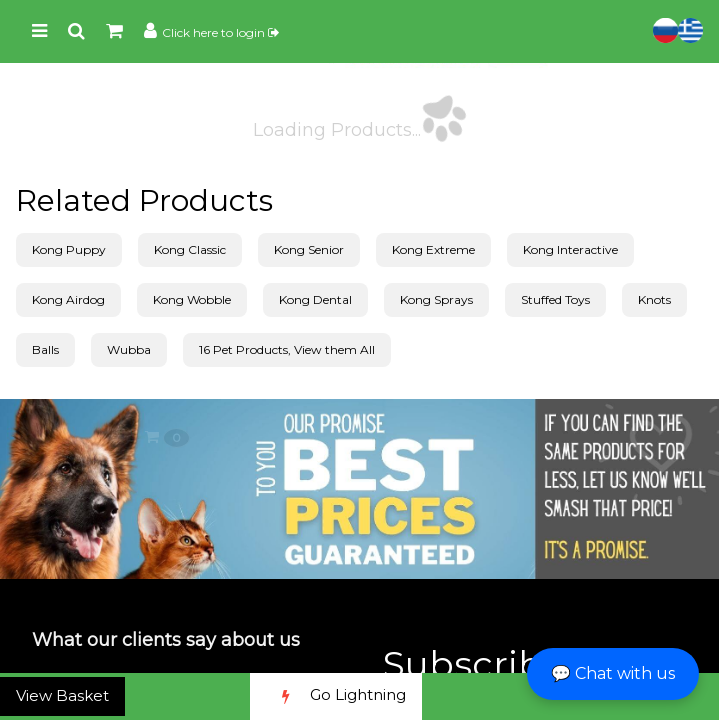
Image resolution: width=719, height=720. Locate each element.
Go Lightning (336, 696)
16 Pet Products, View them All (287, 349)
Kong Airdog (68, 299)
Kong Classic (190, 249)
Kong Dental (315, 299)
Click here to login (220, 32)
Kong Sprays (436, 299)
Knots (654, 299)
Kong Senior (309, 249)
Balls (45, 349)
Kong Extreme (433, 249)
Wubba (129, 349)
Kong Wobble (192, 299)
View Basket (62, 695)
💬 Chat (613, 673)
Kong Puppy (69, 249)
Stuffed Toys (555, 299)
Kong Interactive (570, 249)
